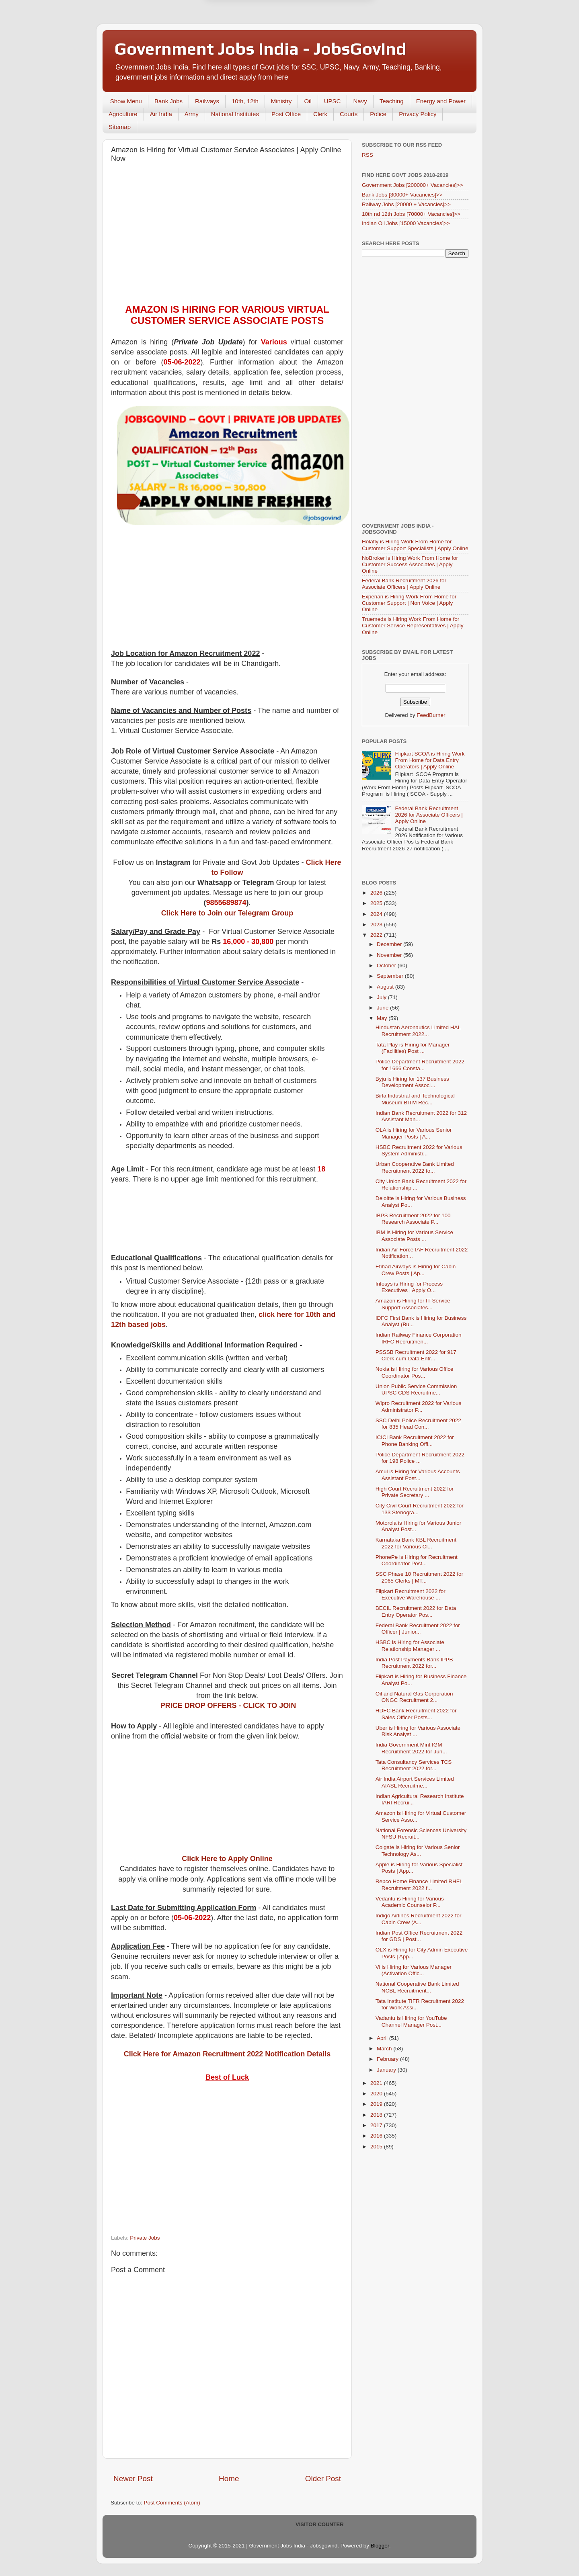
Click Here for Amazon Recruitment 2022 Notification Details (227, 2054)
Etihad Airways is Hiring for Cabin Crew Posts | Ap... (416, 1269)
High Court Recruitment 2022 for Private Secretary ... (415, 1492)
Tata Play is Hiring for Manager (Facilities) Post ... (413, 1048)
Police (378, 114)
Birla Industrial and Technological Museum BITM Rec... (415, 1099)
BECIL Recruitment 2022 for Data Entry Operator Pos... (416, 1611)
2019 (377, 2104)
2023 (377, 924)
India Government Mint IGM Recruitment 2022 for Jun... (411, 1748)
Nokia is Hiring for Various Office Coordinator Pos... (415, 1372)
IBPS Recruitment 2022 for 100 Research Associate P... (413, 1218)
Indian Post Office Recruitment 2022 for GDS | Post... (419, 1936)
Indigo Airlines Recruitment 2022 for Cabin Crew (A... (419, 1919)
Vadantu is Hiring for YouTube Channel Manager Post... (411, 2021)
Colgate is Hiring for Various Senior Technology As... (418, 1850)
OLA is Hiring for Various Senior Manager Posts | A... (414, 1133)
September (391, 976)
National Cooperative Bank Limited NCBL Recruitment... (417, 1987)
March (385, 2049)
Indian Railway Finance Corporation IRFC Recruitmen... (419, 1338)
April (383, 2038)
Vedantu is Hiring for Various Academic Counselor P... (410, 1902)
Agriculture (123, 114)
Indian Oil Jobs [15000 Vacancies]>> (406, 223)
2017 (377, 2125)
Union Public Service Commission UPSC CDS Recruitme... (416, 1389)
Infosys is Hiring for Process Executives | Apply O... (409, 1287)
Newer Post (133, 2478)
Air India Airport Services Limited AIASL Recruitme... (415, 1782)
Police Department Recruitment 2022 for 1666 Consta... (420, 1065)
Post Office (286, 114)
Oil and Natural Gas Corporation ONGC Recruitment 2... (414, 1697)
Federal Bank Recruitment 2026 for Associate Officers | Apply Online (404, 583)
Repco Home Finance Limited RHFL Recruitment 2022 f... (419, 1884)
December (390, 944)
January (387, 2070)
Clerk (320, 114)
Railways (207, 101)
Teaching (392, 101)
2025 (377, 903)
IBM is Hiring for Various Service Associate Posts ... (414, 1235)
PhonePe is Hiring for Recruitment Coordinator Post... (417, 1560)
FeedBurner (431, 715)
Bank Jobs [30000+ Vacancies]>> (402, 195)
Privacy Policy (417, 114)
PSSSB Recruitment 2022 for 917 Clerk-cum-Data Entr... (416, 1355)
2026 (377, 893)
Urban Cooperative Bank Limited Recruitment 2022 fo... (415, 1167)
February (388, 2059)
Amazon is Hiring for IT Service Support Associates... (413, 1304)
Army (192, 114)
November (390, 955)
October (387, 965)
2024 (377, 914)
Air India (161, 114)
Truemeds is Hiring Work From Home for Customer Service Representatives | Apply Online (413, 625)
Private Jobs (145, 2238)
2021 (377, 2083)
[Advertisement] (227, 227)
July (382, 997)
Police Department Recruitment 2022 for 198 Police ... (420, 1458)
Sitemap (120, 126)
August (386, 987)
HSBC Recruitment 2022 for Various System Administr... (419, 1150)
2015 (377, 2147)
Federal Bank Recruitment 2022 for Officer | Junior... (418, 1628)
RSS (367, 155)
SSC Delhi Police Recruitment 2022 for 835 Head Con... (418, 1423)
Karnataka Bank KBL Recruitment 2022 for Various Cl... (416, 1543)
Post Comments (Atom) (172, 2503)
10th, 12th (245, 101)
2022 (377, 935)
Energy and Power (441, 101)
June (383, 1008)
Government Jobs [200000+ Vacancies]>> (412, 185)
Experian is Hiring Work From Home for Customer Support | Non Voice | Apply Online (409, 603)
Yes (331, 40)
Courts (348, 114)
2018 (377, 2115)
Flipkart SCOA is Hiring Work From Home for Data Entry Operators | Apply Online (429, 760)
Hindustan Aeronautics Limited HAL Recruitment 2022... (418, 1030)
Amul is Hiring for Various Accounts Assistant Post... (418, 1474)
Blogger (380, 2546)
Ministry (281, 101)
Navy (360, 101)
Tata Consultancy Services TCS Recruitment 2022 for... (414, 1765)
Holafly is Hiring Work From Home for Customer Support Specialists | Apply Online (415, 545)
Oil (307, 101)
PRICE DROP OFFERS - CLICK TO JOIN (228, 1706)
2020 (377, 2094)
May (382, 1018)
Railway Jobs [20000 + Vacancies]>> (406, 204)
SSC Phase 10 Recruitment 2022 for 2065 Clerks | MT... (419, 1577)
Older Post (323, 2478)
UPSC (332, 101)
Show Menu (126, 101)
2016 (377, 2136)
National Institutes (235, 114)
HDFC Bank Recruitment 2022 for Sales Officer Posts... (416, 1714)
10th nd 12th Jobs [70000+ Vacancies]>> (411, 214)
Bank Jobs (168, 101)
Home (229, 2478)
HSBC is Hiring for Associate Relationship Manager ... (410, 1645)
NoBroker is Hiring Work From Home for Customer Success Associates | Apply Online (410, 564)
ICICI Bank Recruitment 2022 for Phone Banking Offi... (415, 1440)
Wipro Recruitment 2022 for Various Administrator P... (419, 1406)
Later (250, 40)
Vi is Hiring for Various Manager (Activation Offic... (414, 1970)
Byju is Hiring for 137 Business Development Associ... (412, 1082)
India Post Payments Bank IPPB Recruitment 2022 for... (414, 1663)
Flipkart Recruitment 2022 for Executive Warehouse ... (411, 1594)
